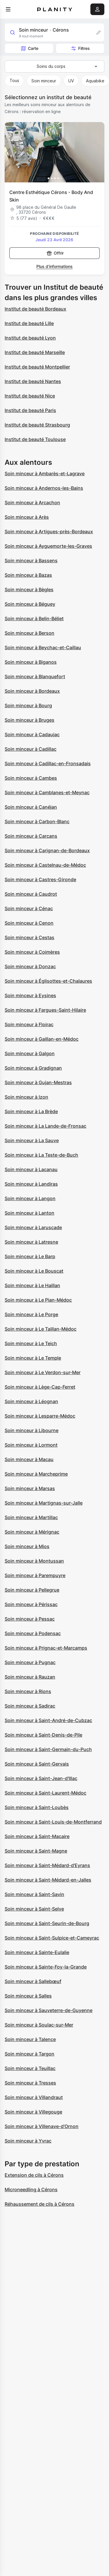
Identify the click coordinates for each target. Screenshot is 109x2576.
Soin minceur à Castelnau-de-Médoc (45, 865)
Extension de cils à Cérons (34, 2175)
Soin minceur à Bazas (28, 575)
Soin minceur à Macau (29, 1459)
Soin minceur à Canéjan (31, 807)
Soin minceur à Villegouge (33, 2112)
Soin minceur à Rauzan (30, 1677)
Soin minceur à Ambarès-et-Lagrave (45, 473)
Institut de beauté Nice (30, 396)
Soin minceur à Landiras (31, 1184)
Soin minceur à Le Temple (33, 1358)
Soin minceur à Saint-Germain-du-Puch (48, 1749)
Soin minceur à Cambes (31, 778)
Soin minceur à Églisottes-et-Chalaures (48, 981)
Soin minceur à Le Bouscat (34, 1271)
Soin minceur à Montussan (34, 1561)
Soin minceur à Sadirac (30, 1706)
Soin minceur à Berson (29, 633)
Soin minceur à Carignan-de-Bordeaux (47, 850)
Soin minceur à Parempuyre (35, 1575)
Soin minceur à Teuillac (30, 2068)
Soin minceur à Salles (28, 1996)
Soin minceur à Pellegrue (32, 1590)
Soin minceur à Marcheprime (36, 1474)
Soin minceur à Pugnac (30, 1662)
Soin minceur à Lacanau (31, 1169)
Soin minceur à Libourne (31, 1430)
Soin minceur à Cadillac (30, 749)
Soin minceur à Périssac (31, 1604)
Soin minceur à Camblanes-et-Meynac (47, 792)
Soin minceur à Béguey (30, 604)
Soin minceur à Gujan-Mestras (38, 1082)
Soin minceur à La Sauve (32, 1140)
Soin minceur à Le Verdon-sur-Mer (43, 1372)
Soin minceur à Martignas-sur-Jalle (44, 1503)
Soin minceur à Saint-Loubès (37, 1807)
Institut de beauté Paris (30, 410)
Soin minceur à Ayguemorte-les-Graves (48, 546)
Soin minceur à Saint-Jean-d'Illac (41, 1778)
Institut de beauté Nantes (33, 381)
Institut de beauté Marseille (35, 352)
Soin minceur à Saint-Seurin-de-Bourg (47, 1923)
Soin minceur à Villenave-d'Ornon (41, 2126)
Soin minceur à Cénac (29, 908)
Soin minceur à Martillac (31, 1517)
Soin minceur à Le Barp (30, 1256)
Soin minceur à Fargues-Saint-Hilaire (45, 1010)
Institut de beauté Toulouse (35, 439)
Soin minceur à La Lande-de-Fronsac (45, 1126)
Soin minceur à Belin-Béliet (34, 618)
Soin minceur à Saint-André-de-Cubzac (48, 1720)
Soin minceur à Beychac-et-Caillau (43, 647)
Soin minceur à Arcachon (32, 502)
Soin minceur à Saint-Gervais (37, 1764)
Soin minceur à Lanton (29, 1213)
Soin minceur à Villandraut (34, 2097)
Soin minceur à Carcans (31, 836)
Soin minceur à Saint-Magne (36, 1851)
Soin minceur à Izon (26, 1097)
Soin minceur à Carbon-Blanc (37, 821)
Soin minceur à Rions (28, 1691)
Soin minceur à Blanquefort (35, 676)
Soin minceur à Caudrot (31, 894)
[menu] (8, 9)
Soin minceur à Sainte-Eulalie (37, 1952)
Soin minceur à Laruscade (33, 1227)
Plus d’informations (54, 266)
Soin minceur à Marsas (30, 1488)
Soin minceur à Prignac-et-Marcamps (46, 1648)
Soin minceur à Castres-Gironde (40, 879)
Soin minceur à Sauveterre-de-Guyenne (48, 2010)
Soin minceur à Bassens (31, 560)
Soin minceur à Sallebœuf (33, 1981)
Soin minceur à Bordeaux (32, 691)
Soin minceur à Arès (27, 517)
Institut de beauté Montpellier (37, 367)
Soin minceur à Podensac (33, 1633)
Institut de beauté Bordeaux (35, 309)
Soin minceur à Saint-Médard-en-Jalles (48, 1880)
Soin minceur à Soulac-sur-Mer (39, 2025)
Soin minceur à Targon (29, 2054)
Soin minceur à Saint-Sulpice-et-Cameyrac (52, 1938)
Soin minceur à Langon (30, 1198)
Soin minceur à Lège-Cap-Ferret (40, 1387)
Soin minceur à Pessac (30, 1619)
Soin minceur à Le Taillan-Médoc (40, 1329)
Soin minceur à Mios (27, 1546)
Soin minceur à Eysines (30, 995)
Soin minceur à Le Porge (31, 1314)
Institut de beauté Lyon (30, 338)
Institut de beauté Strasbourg (37, 425)
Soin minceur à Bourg (28, 705)
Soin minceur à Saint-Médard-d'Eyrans (47, 1865)
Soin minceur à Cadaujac (32, 734)
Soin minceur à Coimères (32, 952)
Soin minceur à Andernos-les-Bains (44, 488)
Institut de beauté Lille (29, 323)
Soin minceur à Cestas (29, 937)
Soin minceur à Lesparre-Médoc (40, 1416)
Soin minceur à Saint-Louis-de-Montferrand (53, 1822)
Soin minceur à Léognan (31, 1401)
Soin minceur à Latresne (31, 1242)
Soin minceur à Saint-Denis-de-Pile (43, 1735)
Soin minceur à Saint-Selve (34, 1909)
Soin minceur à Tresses (30, 2083)
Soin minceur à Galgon (30, 1053)
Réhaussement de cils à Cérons (39, 2204)
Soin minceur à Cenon (29, 923)
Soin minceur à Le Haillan (32, 1285)
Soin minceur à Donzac (30, 966)
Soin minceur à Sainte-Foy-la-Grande (46, 1967)
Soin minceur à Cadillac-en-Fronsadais (48, 763)
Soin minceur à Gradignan (33, 1068)
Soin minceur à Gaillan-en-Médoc (41, 1039)
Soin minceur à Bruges (29, 720)
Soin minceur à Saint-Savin (34, 1894)
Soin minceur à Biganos (31, 662)
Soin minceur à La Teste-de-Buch (41, 1155)
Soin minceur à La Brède (31, 1111)
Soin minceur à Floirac (29, 1024)
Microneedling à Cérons (31, 2189)
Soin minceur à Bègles (29, 589)
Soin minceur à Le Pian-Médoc (38, 1300)
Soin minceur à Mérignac (32, 1532)
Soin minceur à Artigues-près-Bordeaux (49, 531)
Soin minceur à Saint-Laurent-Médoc (45, 1793)
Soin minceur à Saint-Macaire (37, 1836)
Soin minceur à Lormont (31, 1445)
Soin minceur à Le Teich (31, 1343)
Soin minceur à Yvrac (28, 2141)
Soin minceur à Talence (30, 2039)
